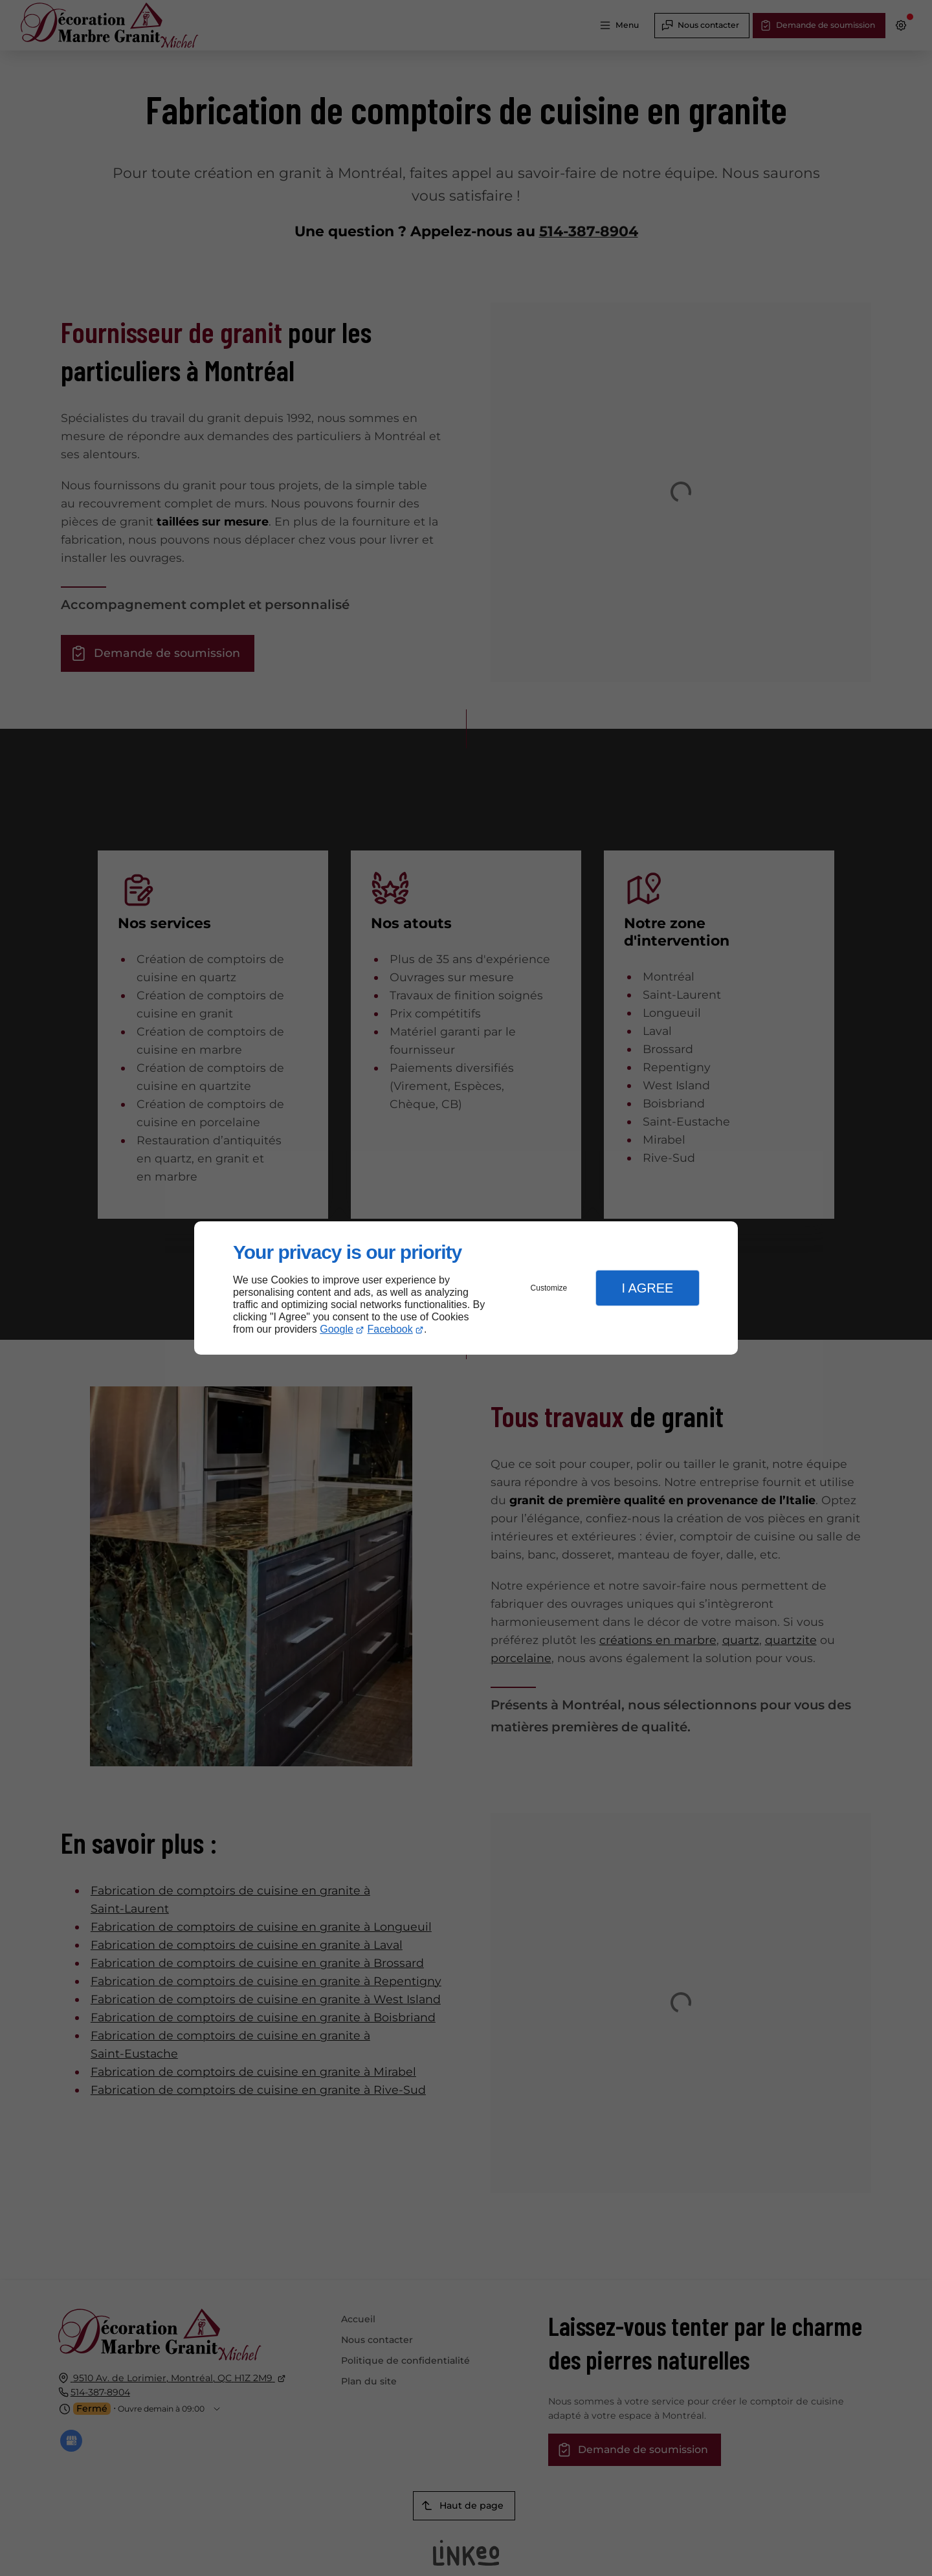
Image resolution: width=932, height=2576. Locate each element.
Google (336, 1329)
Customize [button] (549, 1288)
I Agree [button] (647, 1288)
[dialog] (466, 1288)
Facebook (390, 1329)
